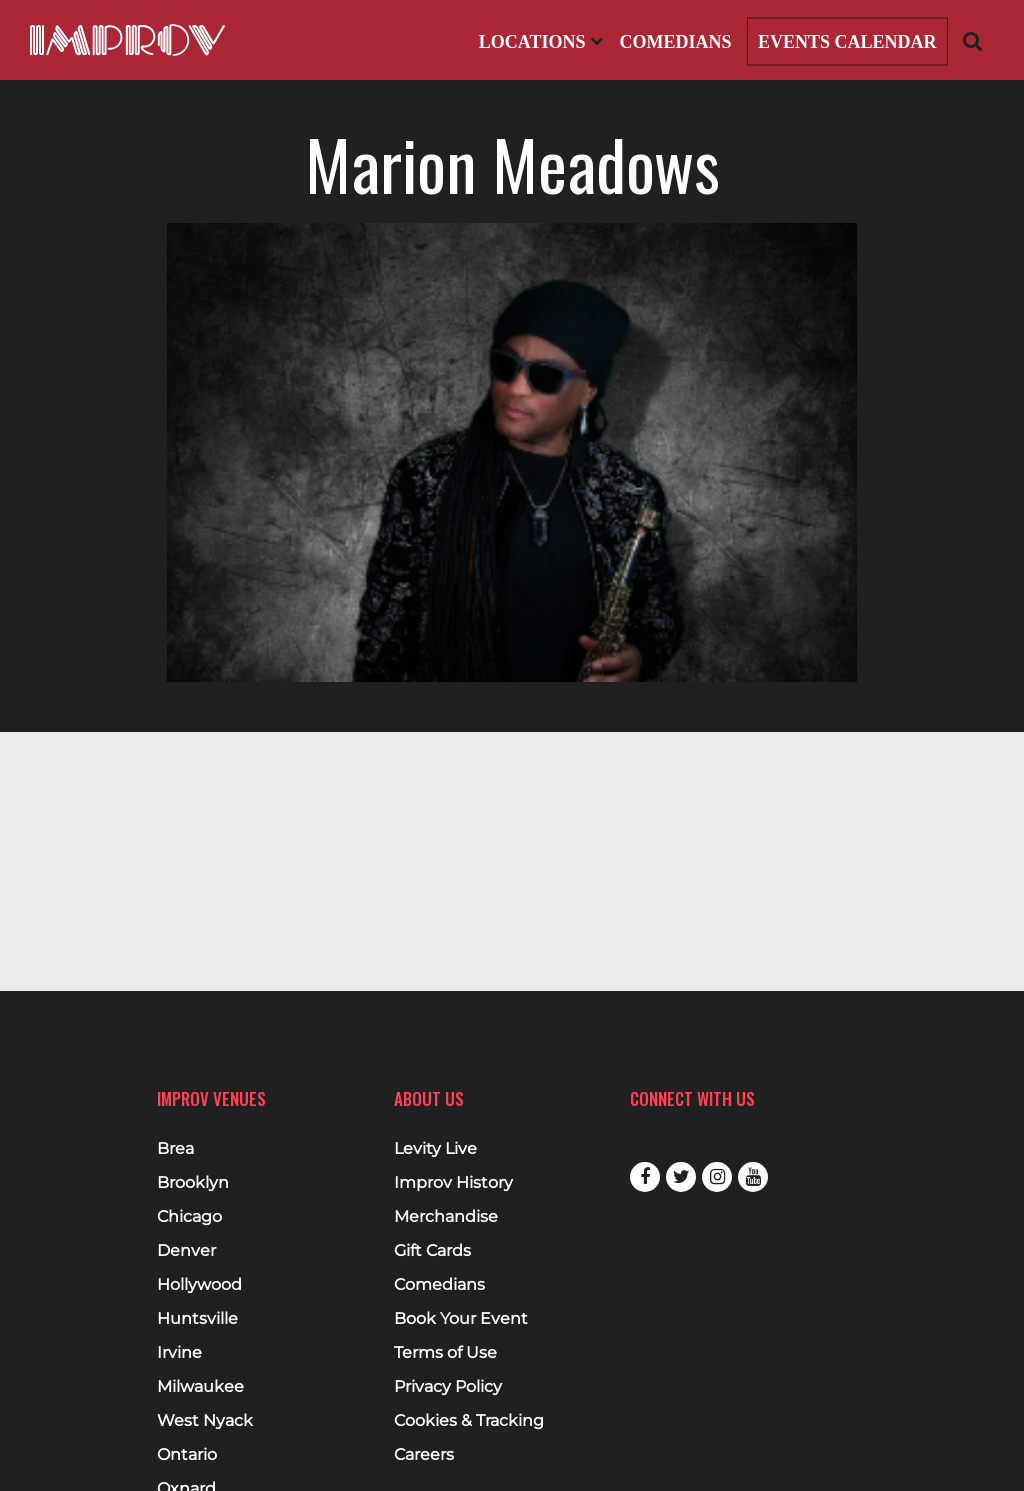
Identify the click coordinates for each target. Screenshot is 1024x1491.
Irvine (179, 1353)
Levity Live (435, 1149)
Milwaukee (200, 1387)
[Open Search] (973, 40)
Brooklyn (193, 1183)
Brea (175, 1149)
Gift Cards (432, 1251)
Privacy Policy (448, 1387)
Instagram (717, 1177)
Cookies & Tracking (469, 1421)
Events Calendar (847, 42)
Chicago (189, 1217)
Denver (186, 1251)
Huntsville (197, 1319)
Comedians (675, 42)
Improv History (453, 1183)
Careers (424, 1455)
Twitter (681, 1177)
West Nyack (205, 1421)
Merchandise (446, 1217)
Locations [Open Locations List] (541, 42)
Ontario (187, 1455)
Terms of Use (445, 1353)
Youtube (753, 1177)
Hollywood (199, 1285)
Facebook (645, 1177)
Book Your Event (461, 1319)
